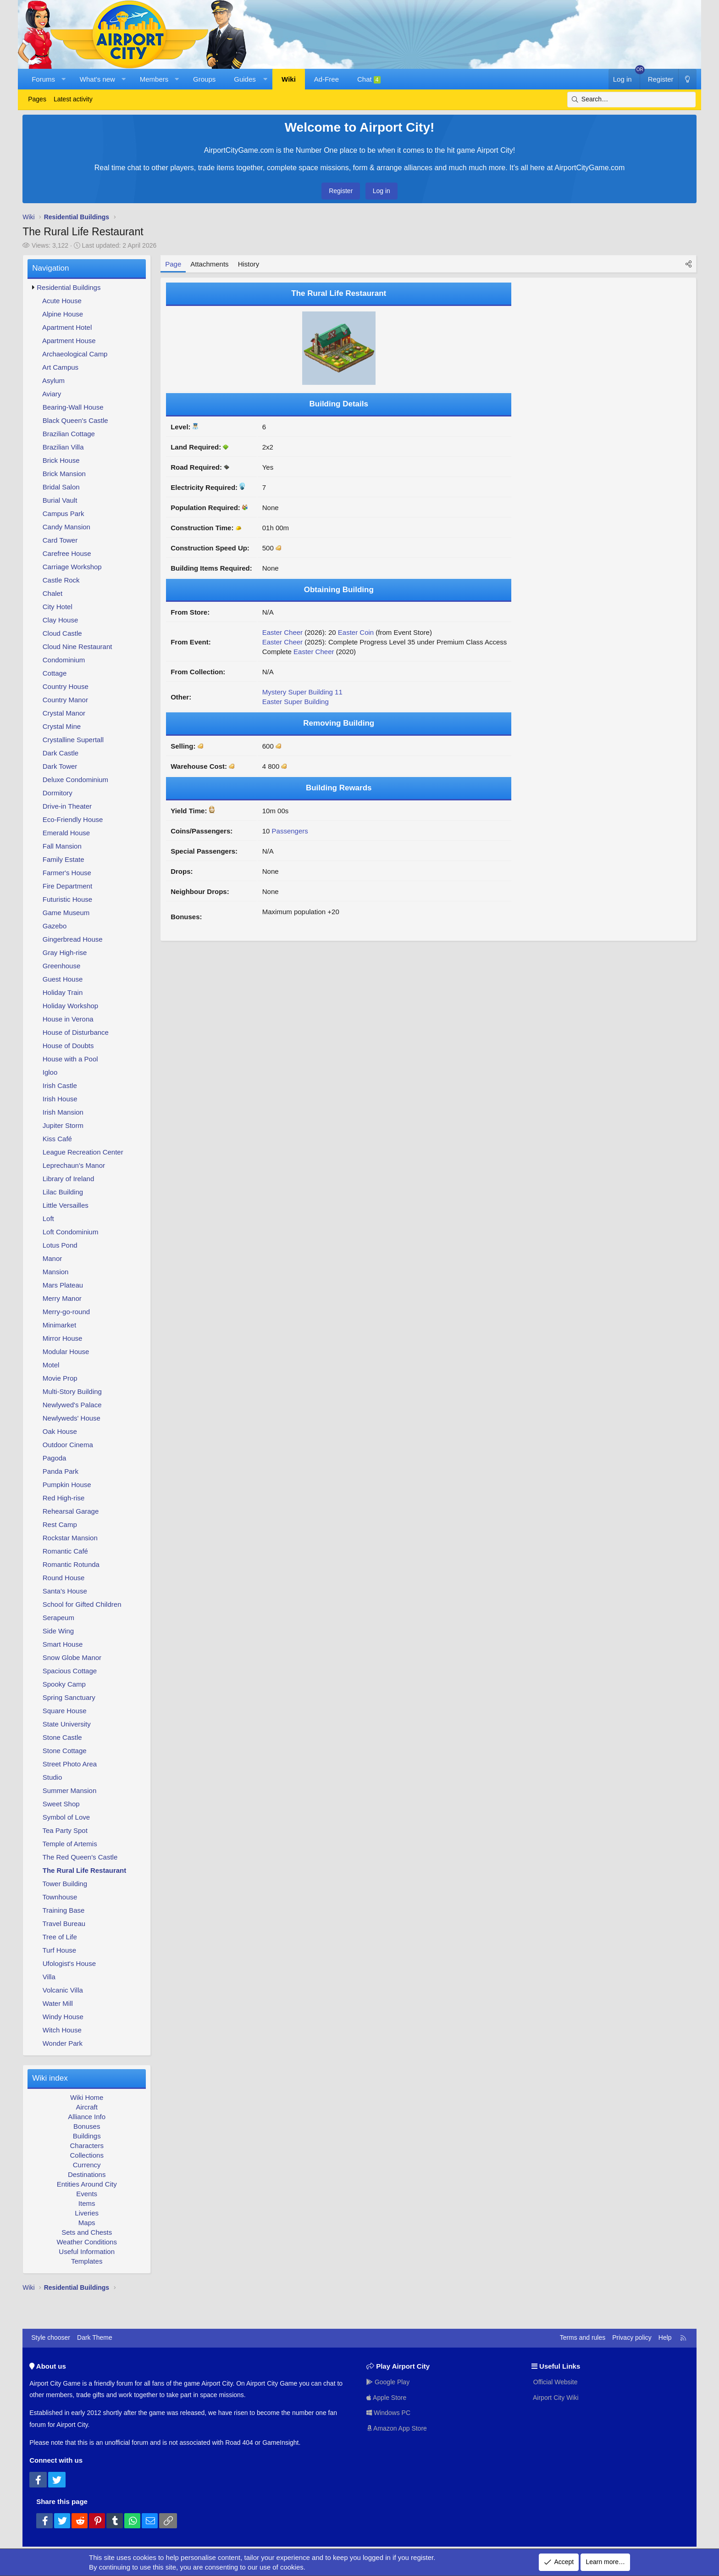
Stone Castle (62, 1737)
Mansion (56, 1272)
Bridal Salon (61, 487)
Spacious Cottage (70, 1671)
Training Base (63, 1910)
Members (154, 79)
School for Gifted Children (82, 1604)
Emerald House (66, 833)
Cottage (55, 673)
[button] (63, 79)
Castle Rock (61, 580)
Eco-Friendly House (73, 819)
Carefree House (67, 553)
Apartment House (69, 340)
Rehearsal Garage (71, 1511)
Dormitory (57, 793)
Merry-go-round (66, 1312)
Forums (43, 79)
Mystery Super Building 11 (302, 692)
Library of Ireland (68, 1179)
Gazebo (55, 926)
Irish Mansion (63, 1112)
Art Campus (60, 367)
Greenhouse (62, 966)
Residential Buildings (68, 287)
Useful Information (87, 2251)
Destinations (87, 2174)
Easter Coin (356, 632)
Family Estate (63, 859)
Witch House (62, 2030)
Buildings (87, 2136)
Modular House (66, 1351)
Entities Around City (87, 2184)
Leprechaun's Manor (74, 1165)
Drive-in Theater (67, 806)
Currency (87, 2165)
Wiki (289, 79)
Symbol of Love (66, 1817)
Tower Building (64, 1884)
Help (665, 2337)
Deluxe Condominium (75, 779)
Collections (87, 2155)
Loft (48, 1218)
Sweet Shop (61, 1804)
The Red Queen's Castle (79, 1857)
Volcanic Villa (63, 1990)
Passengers (290, 831)
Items (86, 2203)
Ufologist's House (69, 1963)
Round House (64, 1578)
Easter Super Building (295, 701)
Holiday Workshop (70, 1006)
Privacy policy (632, 2337)
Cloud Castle (62, 633)
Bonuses (86, 2126)
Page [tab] (173, 264)
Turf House (59, 1950)
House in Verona (68, 1019)
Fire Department (67, 886)
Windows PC (388, 2412)
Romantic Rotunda (71, 1564)
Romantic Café (65, 1551)
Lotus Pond (60, 1245)
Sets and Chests (86, 2232)
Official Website (554, 2382)
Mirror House (63, 1338)
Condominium (64, 660)
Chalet (52, 593)
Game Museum (66, 912)
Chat (369, 79)
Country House (65, 686)
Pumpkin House (67, 1484)
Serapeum (58, 1617)
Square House (65, 1711)
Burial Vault (60, 500)
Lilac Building (63, 1192)
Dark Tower (60, 766)
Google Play (387, 2382)
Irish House (60, 1099)
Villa (49, 1977)
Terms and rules (583, 2337)
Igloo (50, 1072)
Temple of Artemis (69, 1844)
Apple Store (386, 2397)
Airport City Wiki (555, 2397)
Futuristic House (67, 899)
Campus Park (63, 513)
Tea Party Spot (64, 1830)
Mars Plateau (63, 1285)
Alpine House (62, 314)
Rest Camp (60, 1524)
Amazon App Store (396, 2428)
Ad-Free (326, 79)
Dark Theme (94, 2337)
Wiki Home (87, 2097)
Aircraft (87, 2107)
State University (67, 1724)
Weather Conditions (86, 2242)
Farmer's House (67, 873)
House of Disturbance (76, 1032)
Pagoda (54, 1458)
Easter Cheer (282, 632)
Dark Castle (60, 753)
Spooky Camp (64, 1684)
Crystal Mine (62, 726)
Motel (51, 1365)
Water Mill (58, 2003)
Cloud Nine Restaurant (77, 646)
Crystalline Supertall (73, 740)
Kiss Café (57, 1139)
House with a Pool (70, 1059)
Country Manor (65, 700)
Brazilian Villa (63, 447)
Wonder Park (63, 2043)
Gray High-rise (65, 952)
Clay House (60, 620)
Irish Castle (60, 1085)
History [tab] (249, 264)
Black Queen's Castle (75, 420)
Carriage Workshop (72, 567)
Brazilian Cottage (69, 434)
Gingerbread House (73, 939)
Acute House (62, 301)
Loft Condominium (71, 1232)
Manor (52, 1258)
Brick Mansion (64, 473)
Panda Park (60, 1471)
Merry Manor (62, 1298)
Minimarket (59, 1325)
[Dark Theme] (687, 79)
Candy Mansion (66, 527)
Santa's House (65, 1591)
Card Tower (60, 540)
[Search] (631, 99)
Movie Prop (60, 1378)
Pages (37, 99)
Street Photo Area (70, 1764)
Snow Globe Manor (72, 1657)
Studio (52, 1777)
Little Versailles (65, 1205)
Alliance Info (86, 2117)
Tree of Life (59, 1937)
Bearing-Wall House (73, 407)
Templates (86, 2261)
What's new (97, 79)
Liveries (87, 2213)
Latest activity (73, 99)
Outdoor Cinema (68, 1445)
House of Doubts (68, 1045)
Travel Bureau (63, 1923)
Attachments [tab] (209, 264)
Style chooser (50, 2337)
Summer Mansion (70, 1790)
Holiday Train (63, 992)
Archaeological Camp (75, 354)
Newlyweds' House (71, 1418)
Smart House (63, 1644)
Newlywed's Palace (72, 1405)
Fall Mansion (62, 846)
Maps (86, 2222)
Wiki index (49, 2078)
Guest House (63, 979)
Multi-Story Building (72, 1391)
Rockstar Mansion (70, 1538)
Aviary (51, 394)
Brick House (61, 460)
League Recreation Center (83, 1152)
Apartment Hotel (67, 327)
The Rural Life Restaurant (85, 1870)
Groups (204, 79)
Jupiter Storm (63, 1125)
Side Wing (58, 1631)
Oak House (60, 1431)
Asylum (53, 380)
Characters (87, 2145)
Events (86, 2194)
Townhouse (59, 1897)
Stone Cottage (65, 1750)
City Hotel (57, 607)
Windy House (63, 2017)
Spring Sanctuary (69, 1697)
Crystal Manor (64, 713)
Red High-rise (64, 1498)
